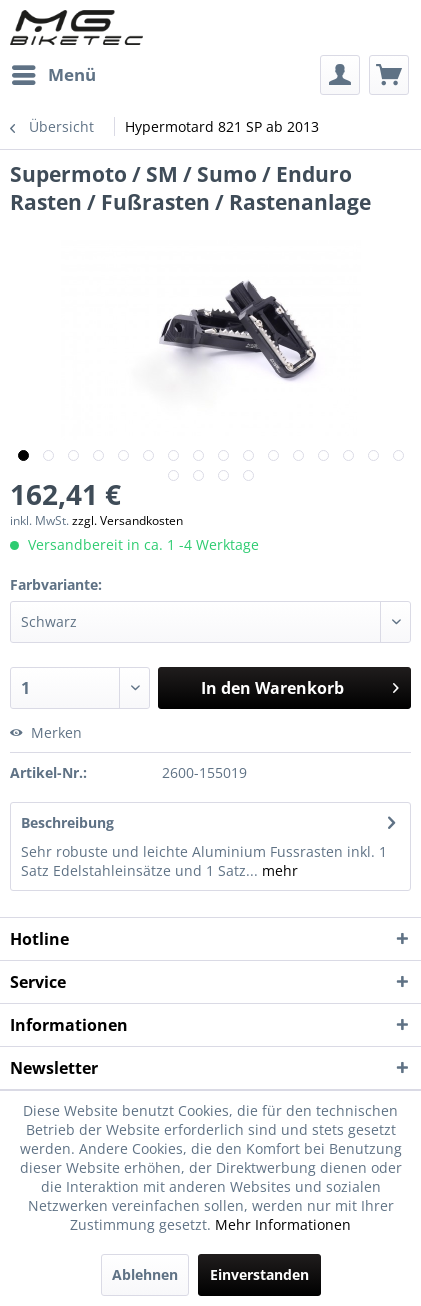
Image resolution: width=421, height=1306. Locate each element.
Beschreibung (67, 822)
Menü (54, 72)
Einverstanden (259, 1274)
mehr (278, 870)
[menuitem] (53, 75)
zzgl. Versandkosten (127, 520)
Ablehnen (145, 1274)
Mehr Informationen (283, 1224)
